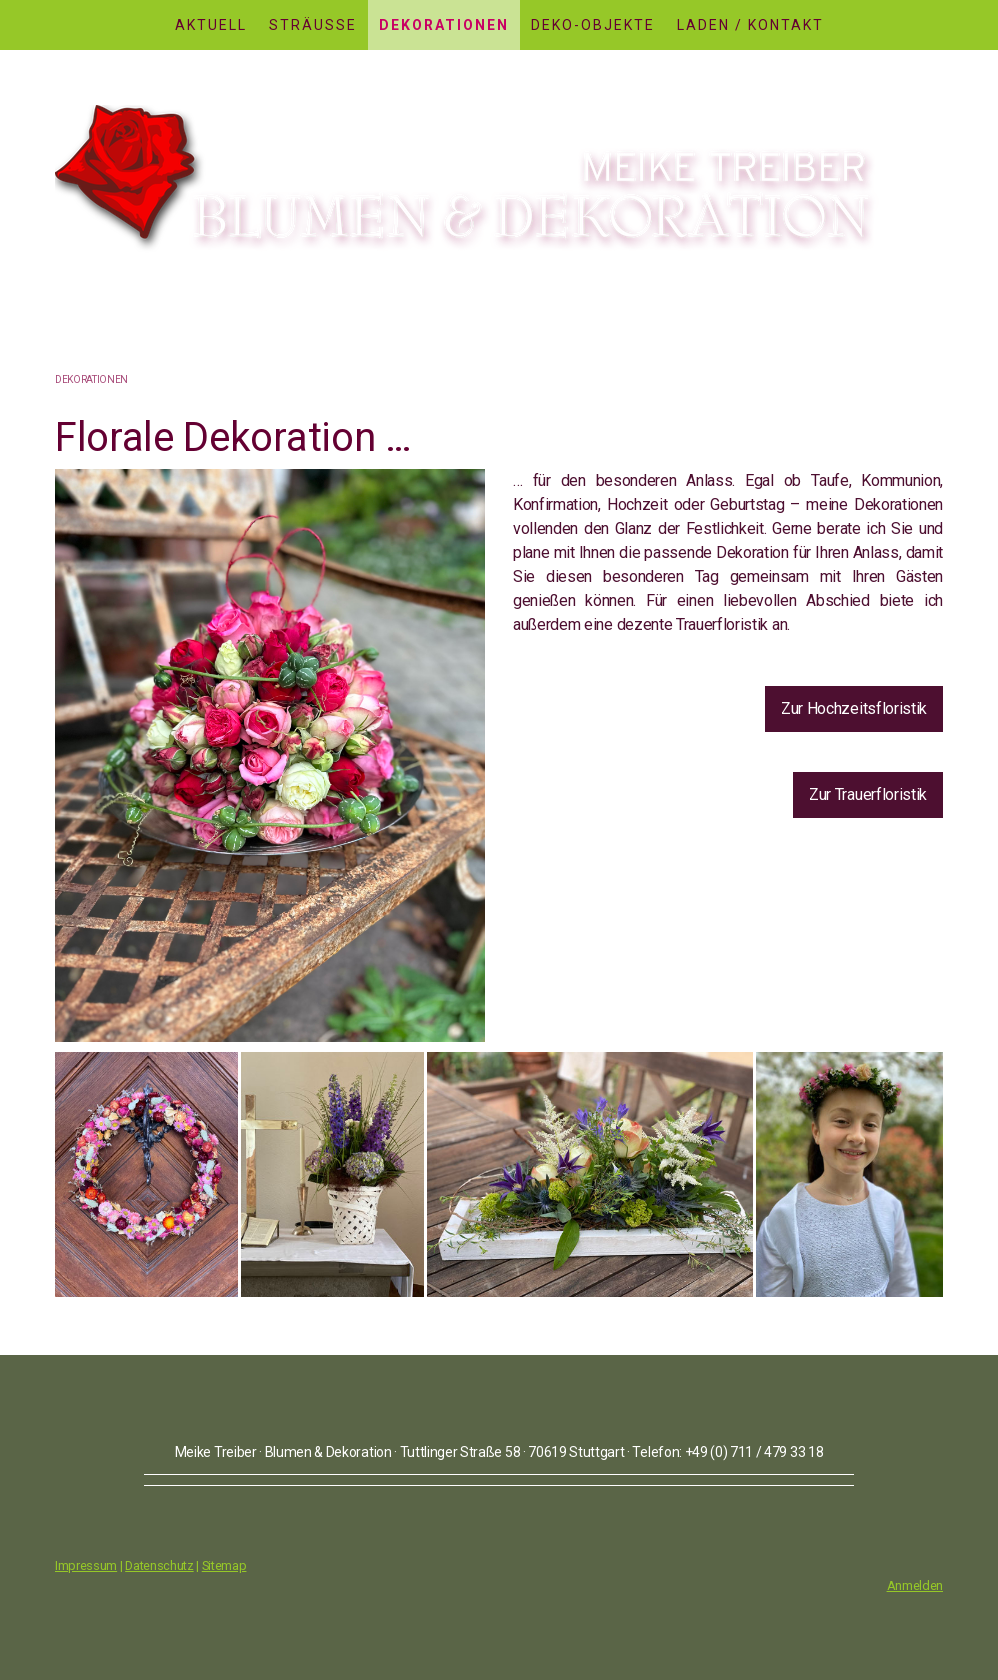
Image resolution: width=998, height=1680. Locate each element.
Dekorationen (444, 25)
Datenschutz (159, 1565)
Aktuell (211, 25)
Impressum (86, 1565)
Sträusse (313, 25)
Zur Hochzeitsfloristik (854, 708)
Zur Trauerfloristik (868, 794)
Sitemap (224, 1565)
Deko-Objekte (593, 25)
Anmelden (915, 1585)
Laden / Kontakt (750, 25)
